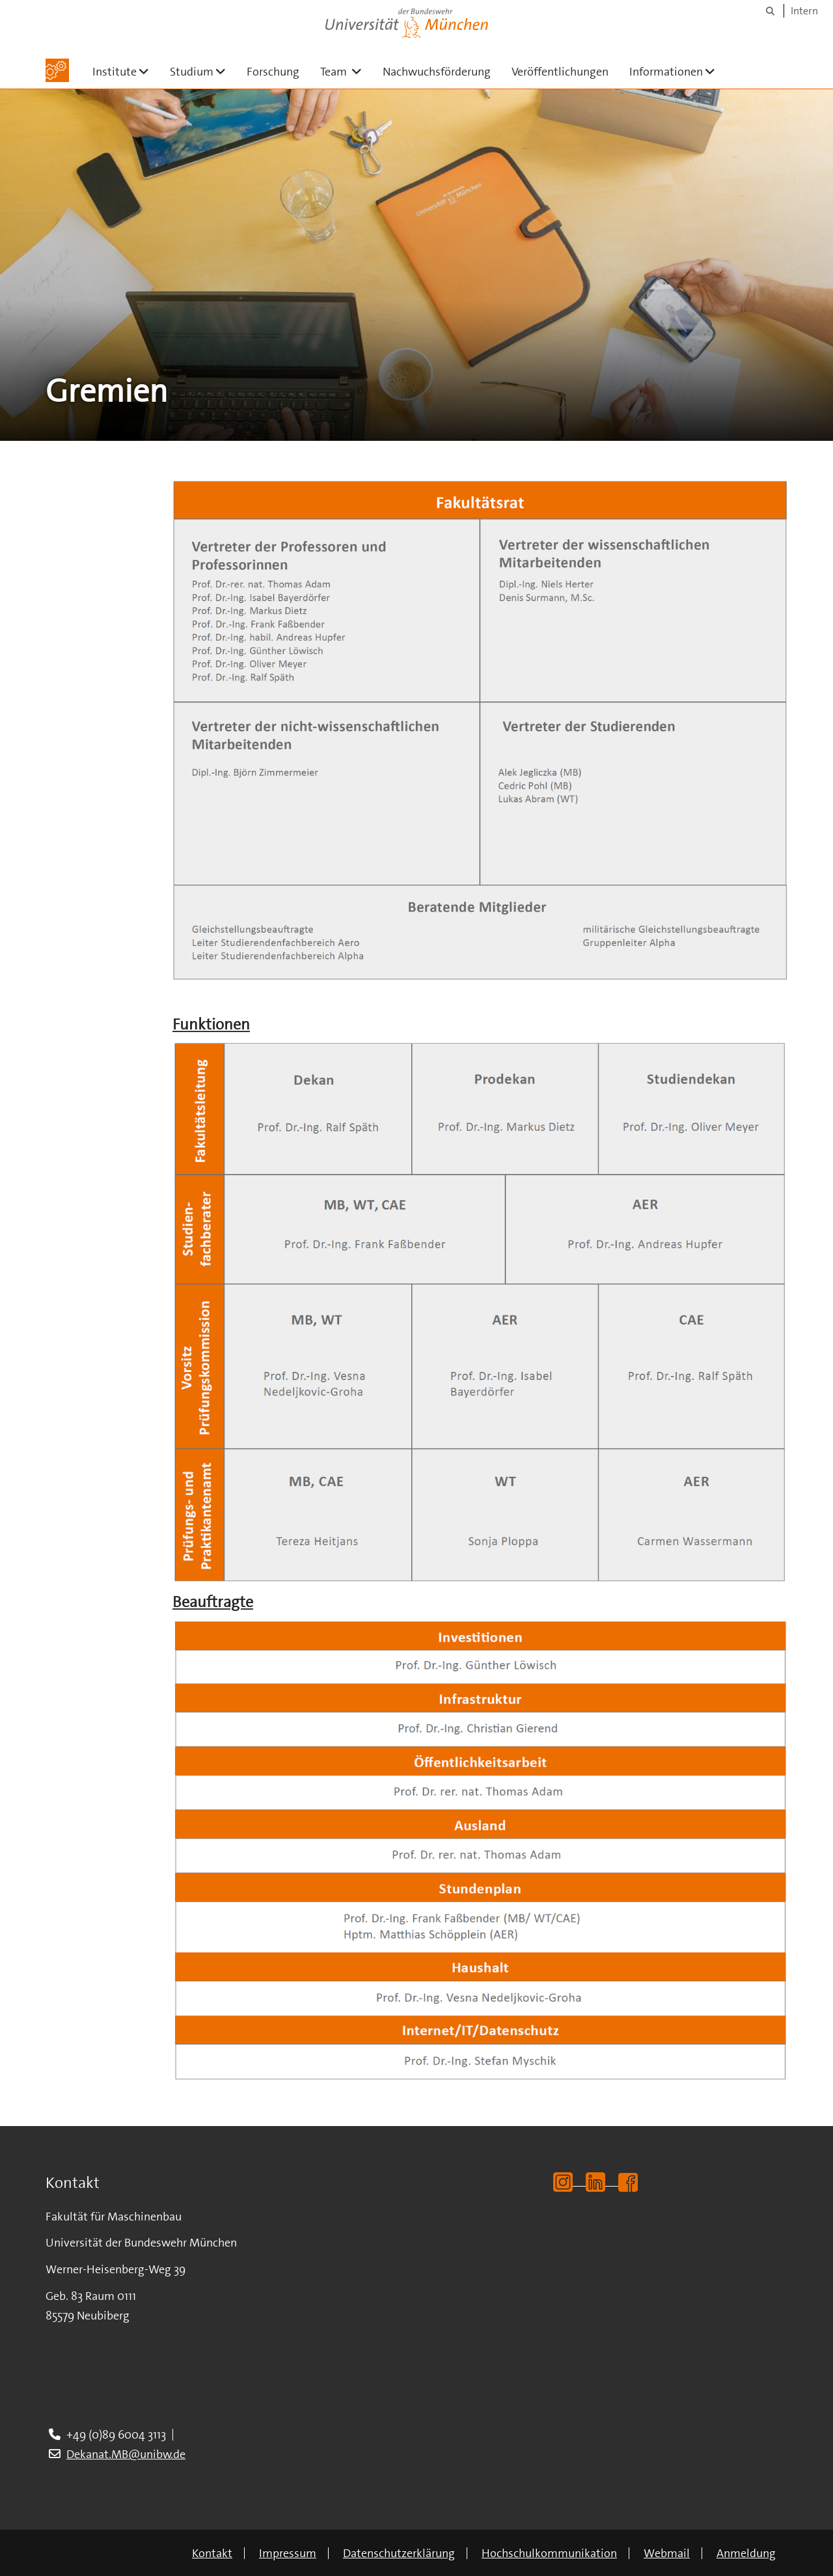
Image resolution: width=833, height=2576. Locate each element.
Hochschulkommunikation (549, 2553)
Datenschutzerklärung (399, 2553)
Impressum (287, 2553)
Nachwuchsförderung (437, 71)
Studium (203, 71)
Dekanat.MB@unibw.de (125, 2454)
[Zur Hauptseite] (57, 70)
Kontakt (212, 2553)
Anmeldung (746, 2553)
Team (346, 71)
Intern (804, 11)
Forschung (273, 71)
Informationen (677, 71)
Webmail (667, 2553)
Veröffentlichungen (560, 71)
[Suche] (770, 11)
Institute (125, 71)
